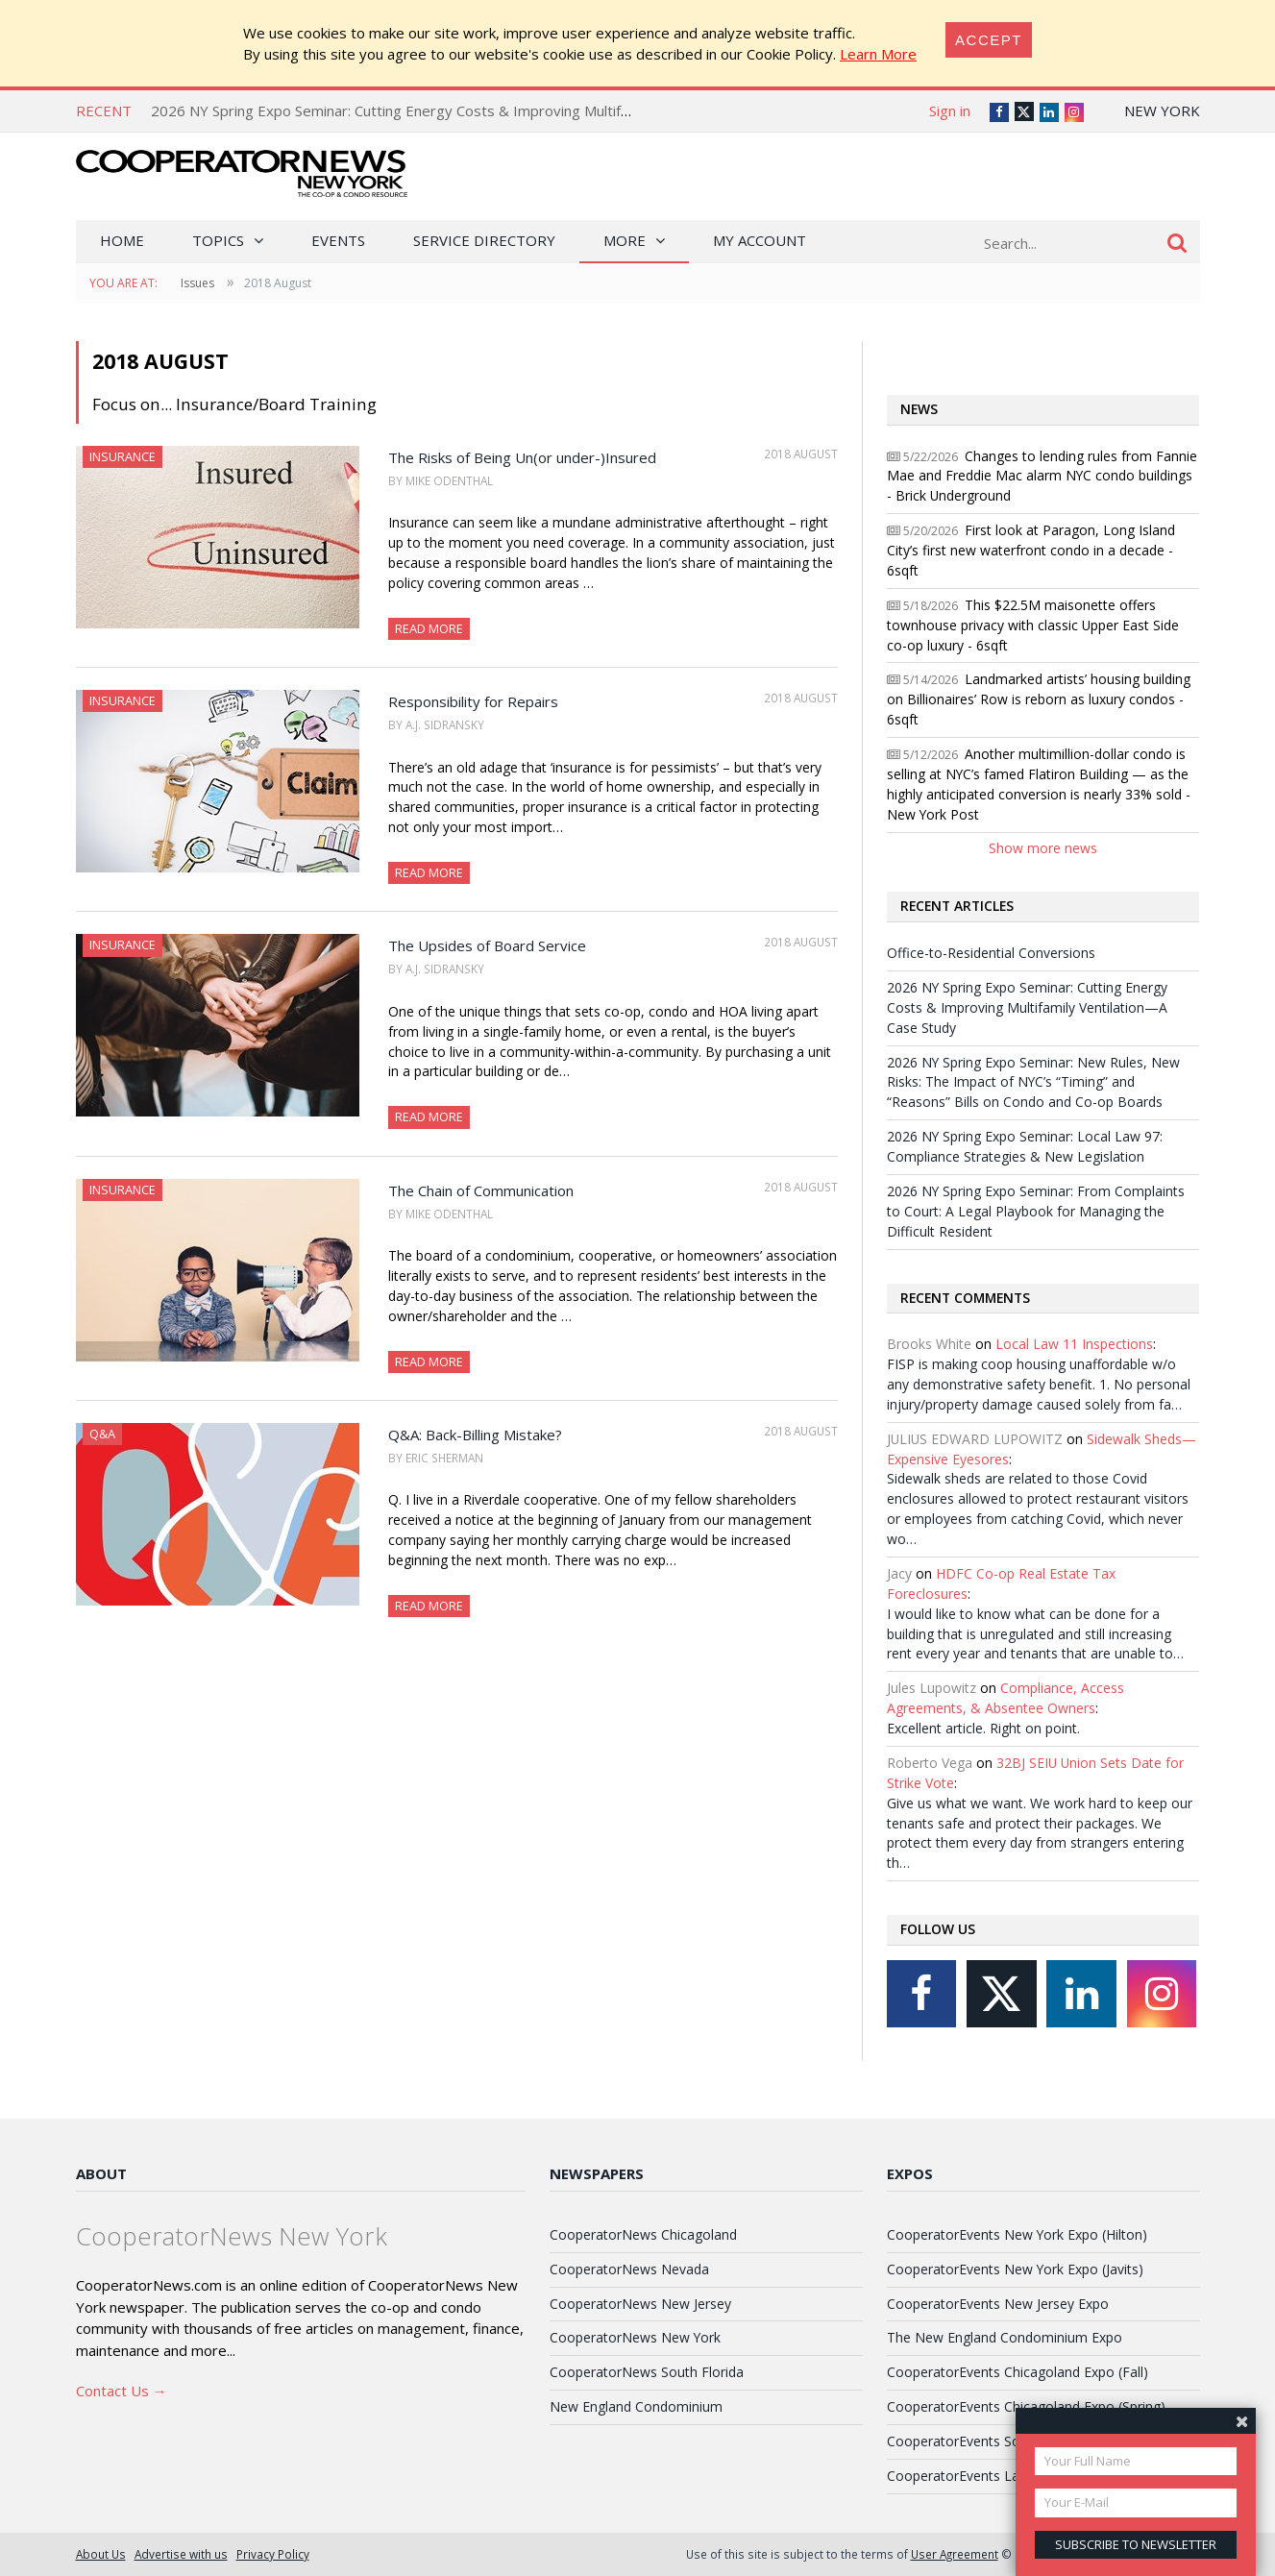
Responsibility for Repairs (473, 701)
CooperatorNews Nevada (629, 2269)
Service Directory (484, 240)
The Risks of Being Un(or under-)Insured (522, 457)
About (101, 2173)
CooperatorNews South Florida (647, 2372)
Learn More (878, 53)
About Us (101, 2554)
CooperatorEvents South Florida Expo (1004, 2441)
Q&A (102, 1433)
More (624, 240)
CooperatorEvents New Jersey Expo (998, 2303)
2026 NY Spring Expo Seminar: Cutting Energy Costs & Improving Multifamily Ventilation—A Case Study (490, 110)
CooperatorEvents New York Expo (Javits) (1015, 2269)
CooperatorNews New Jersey (640, 2303)
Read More (429, 628)
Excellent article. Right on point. (983, 1728)
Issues (197, 283)
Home (122, 240)
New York (1162, 110)
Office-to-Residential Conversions (991, 953)
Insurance (122, 456)
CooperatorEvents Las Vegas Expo (994, 2475)
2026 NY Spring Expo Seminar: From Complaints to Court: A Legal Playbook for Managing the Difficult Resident (1036, 1211)
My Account (759, 240)
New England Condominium (636, 2406)
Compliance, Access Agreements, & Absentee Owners (1005, 1698)
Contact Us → (121, 2390)
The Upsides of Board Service (487, 945)
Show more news (1043, 848)
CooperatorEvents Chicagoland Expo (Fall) (1017, 2372)
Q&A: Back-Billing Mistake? (475, 1434)
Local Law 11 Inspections (1074, 1344)
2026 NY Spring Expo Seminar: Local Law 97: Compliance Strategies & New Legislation (1025, 1146)
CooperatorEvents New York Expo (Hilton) (1017, 2234)
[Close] (988, 40)
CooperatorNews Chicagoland (643, 2234)
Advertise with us (181, 2554)
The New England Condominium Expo (1004, 2337)
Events (338, 240)
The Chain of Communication (481, 1190)
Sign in (949, 110)
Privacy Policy (272, 2554)
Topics (218, 240)
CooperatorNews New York (635, 2337)
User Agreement (954, 2554)
